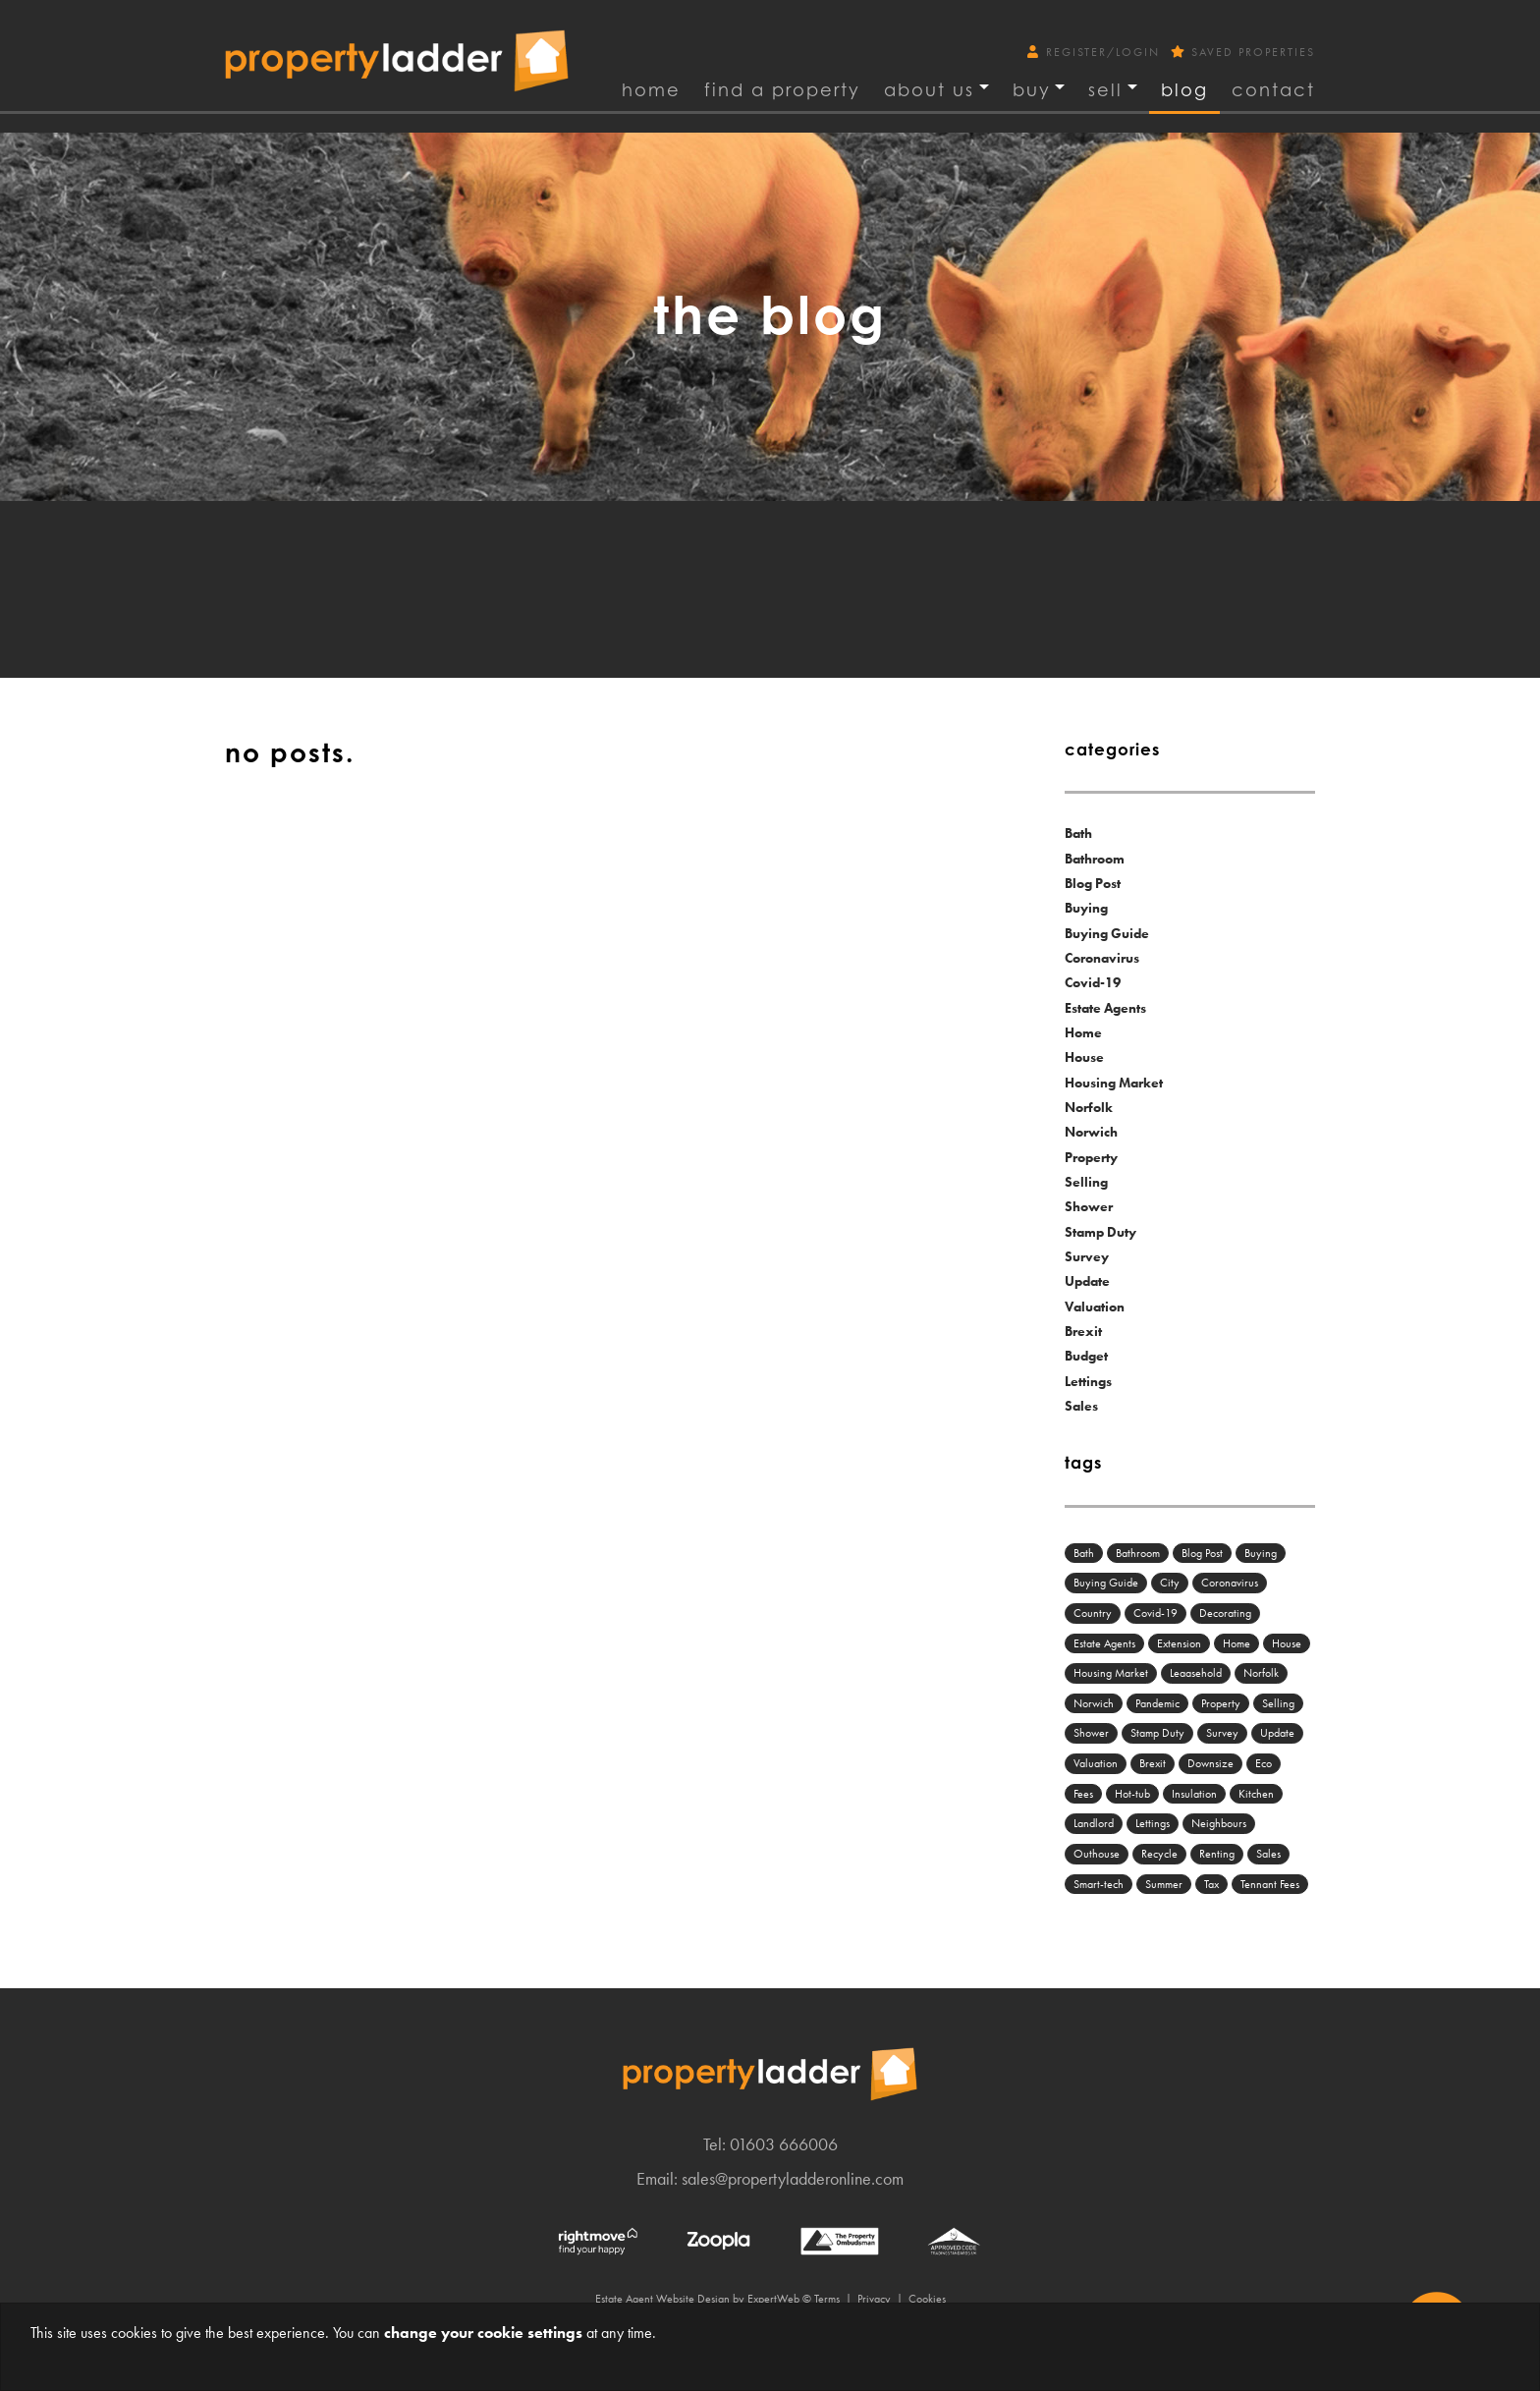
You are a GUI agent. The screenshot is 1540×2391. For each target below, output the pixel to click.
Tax (1211, 1884)
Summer (1163, 1884)
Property (1091, 1157)
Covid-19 (1093, 982)
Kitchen (1256, 1794)
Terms (827, 2299)
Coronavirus (1102, 958)
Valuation (1095, 1306)
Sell (1105, 89)
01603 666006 (784, 2144)
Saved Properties (1243, 52)
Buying (1086, 908)
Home (651, 89)
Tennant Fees (1269, 1884)
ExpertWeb (773, 2299)
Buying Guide (1107, 933)
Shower (1089, 1206)
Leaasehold (1196, 1673)
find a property (782, 89)
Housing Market (1114, 1082)
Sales (1081, 1406)
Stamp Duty (1100, 1232)
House (1084, 1057)
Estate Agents (1105, 1008)
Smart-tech (1098, 1884)
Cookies (927, 2299)
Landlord (1093, 1823)
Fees (1083, 1794)
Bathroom (1095, 858)
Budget (1086, 1355)
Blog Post (1093, 883)
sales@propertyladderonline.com (793, 2178)
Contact (1273, 89)
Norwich (1091, 1131)
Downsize (1210, 1763)
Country (1092, 1613)
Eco (1263, 1763)
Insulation (1194, 1794)
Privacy (874, 2299)
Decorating (1225, 1613)
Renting (1217, 1854)
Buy (1032, 89)
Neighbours (1218, 1823)
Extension (1179, 1643)
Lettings (1088, 1381)
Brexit (1083, 1331)
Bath (1078, 833)
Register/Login (1096, 52)
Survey (1087, 1256)
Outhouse (1096, 1854)
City (1170, 1582)
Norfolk (1089, 1107)
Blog (1184, 89)
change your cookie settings (483, 2332)
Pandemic (1157, 1703)
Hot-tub (1132, 1794)
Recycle (1159, 1854)
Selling (1086, 1182)
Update (1087, 1281)
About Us (929, 89)
